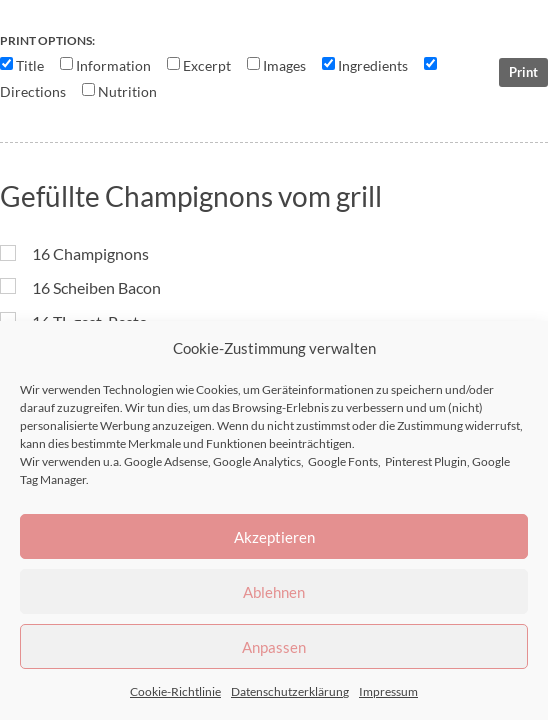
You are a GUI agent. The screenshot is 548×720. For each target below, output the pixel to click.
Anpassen (274, 647)
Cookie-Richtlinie (175, 691)
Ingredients (373, 66)
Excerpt (207, 66)
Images (284, 66)
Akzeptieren (274, 537)
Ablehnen (274, 592)
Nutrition (127, 92)
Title (30, 66)
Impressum (388, 691)
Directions (33, 92)
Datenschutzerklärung (290, 691)
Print (523, 72)
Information (113, 66)
